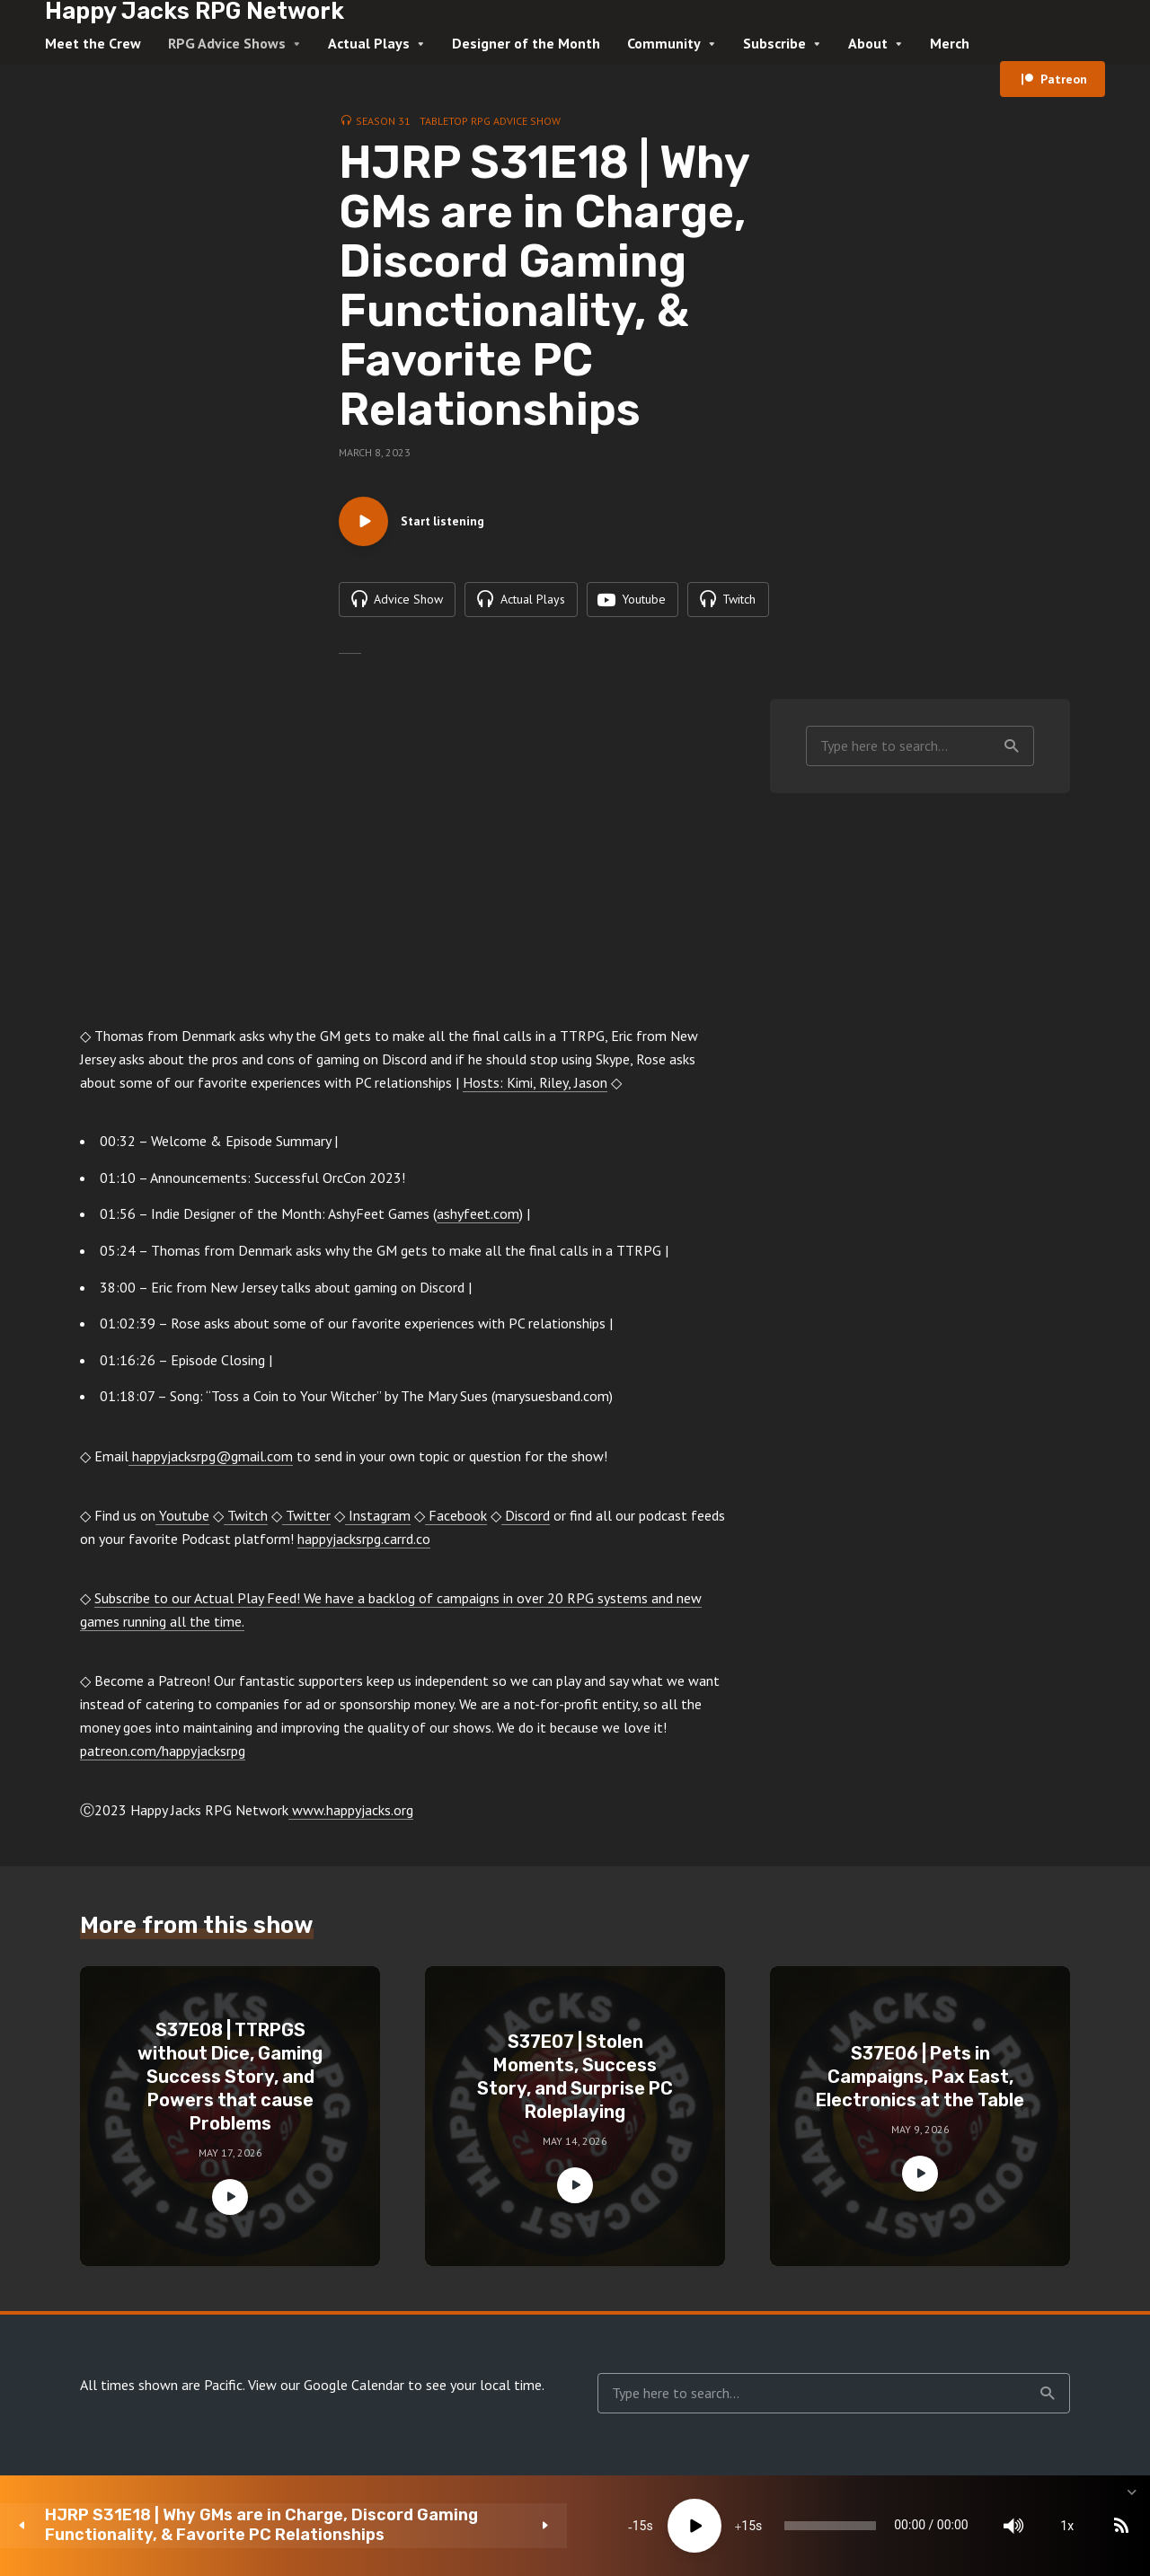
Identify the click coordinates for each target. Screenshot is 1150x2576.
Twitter (306, 1521)
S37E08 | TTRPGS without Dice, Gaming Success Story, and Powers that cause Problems (230, 2081)
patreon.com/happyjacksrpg (162, 1756)
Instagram (378, 1521)
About (868, 43)
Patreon (1063, 79)
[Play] (477, 2526)
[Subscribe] (997, 2526)
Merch (949, 43)
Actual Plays (369, 43)
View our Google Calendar (326, 2390)
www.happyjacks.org (350, 1815)
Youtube (182, 1521)
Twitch (246, 1521)
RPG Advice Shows (227, 43)
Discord (525, 1521)
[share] (1051, 2526)
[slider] (660, 2525)
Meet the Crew (93, 43)
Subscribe (774, 43)
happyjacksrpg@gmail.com (210, 1461)
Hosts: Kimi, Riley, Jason (535, 1088)
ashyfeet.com (478, 1219)
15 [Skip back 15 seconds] (422, 2526)
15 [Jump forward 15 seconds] (531, 2526)
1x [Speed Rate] (944, 2526)
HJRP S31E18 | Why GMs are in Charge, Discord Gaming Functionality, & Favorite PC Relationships (196, 2525)
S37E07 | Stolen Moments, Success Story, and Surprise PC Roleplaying (575, 2081)
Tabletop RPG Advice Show (490, 121)
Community (664, 43)
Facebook (456, 1521)
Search (1011, 751)
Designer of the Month (526, 43)
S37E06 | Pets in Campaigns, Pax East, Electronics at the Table (920, 2081)
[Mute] (889, 2526)
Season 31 (383, 121)
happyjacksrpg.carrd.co (363, 1544)
